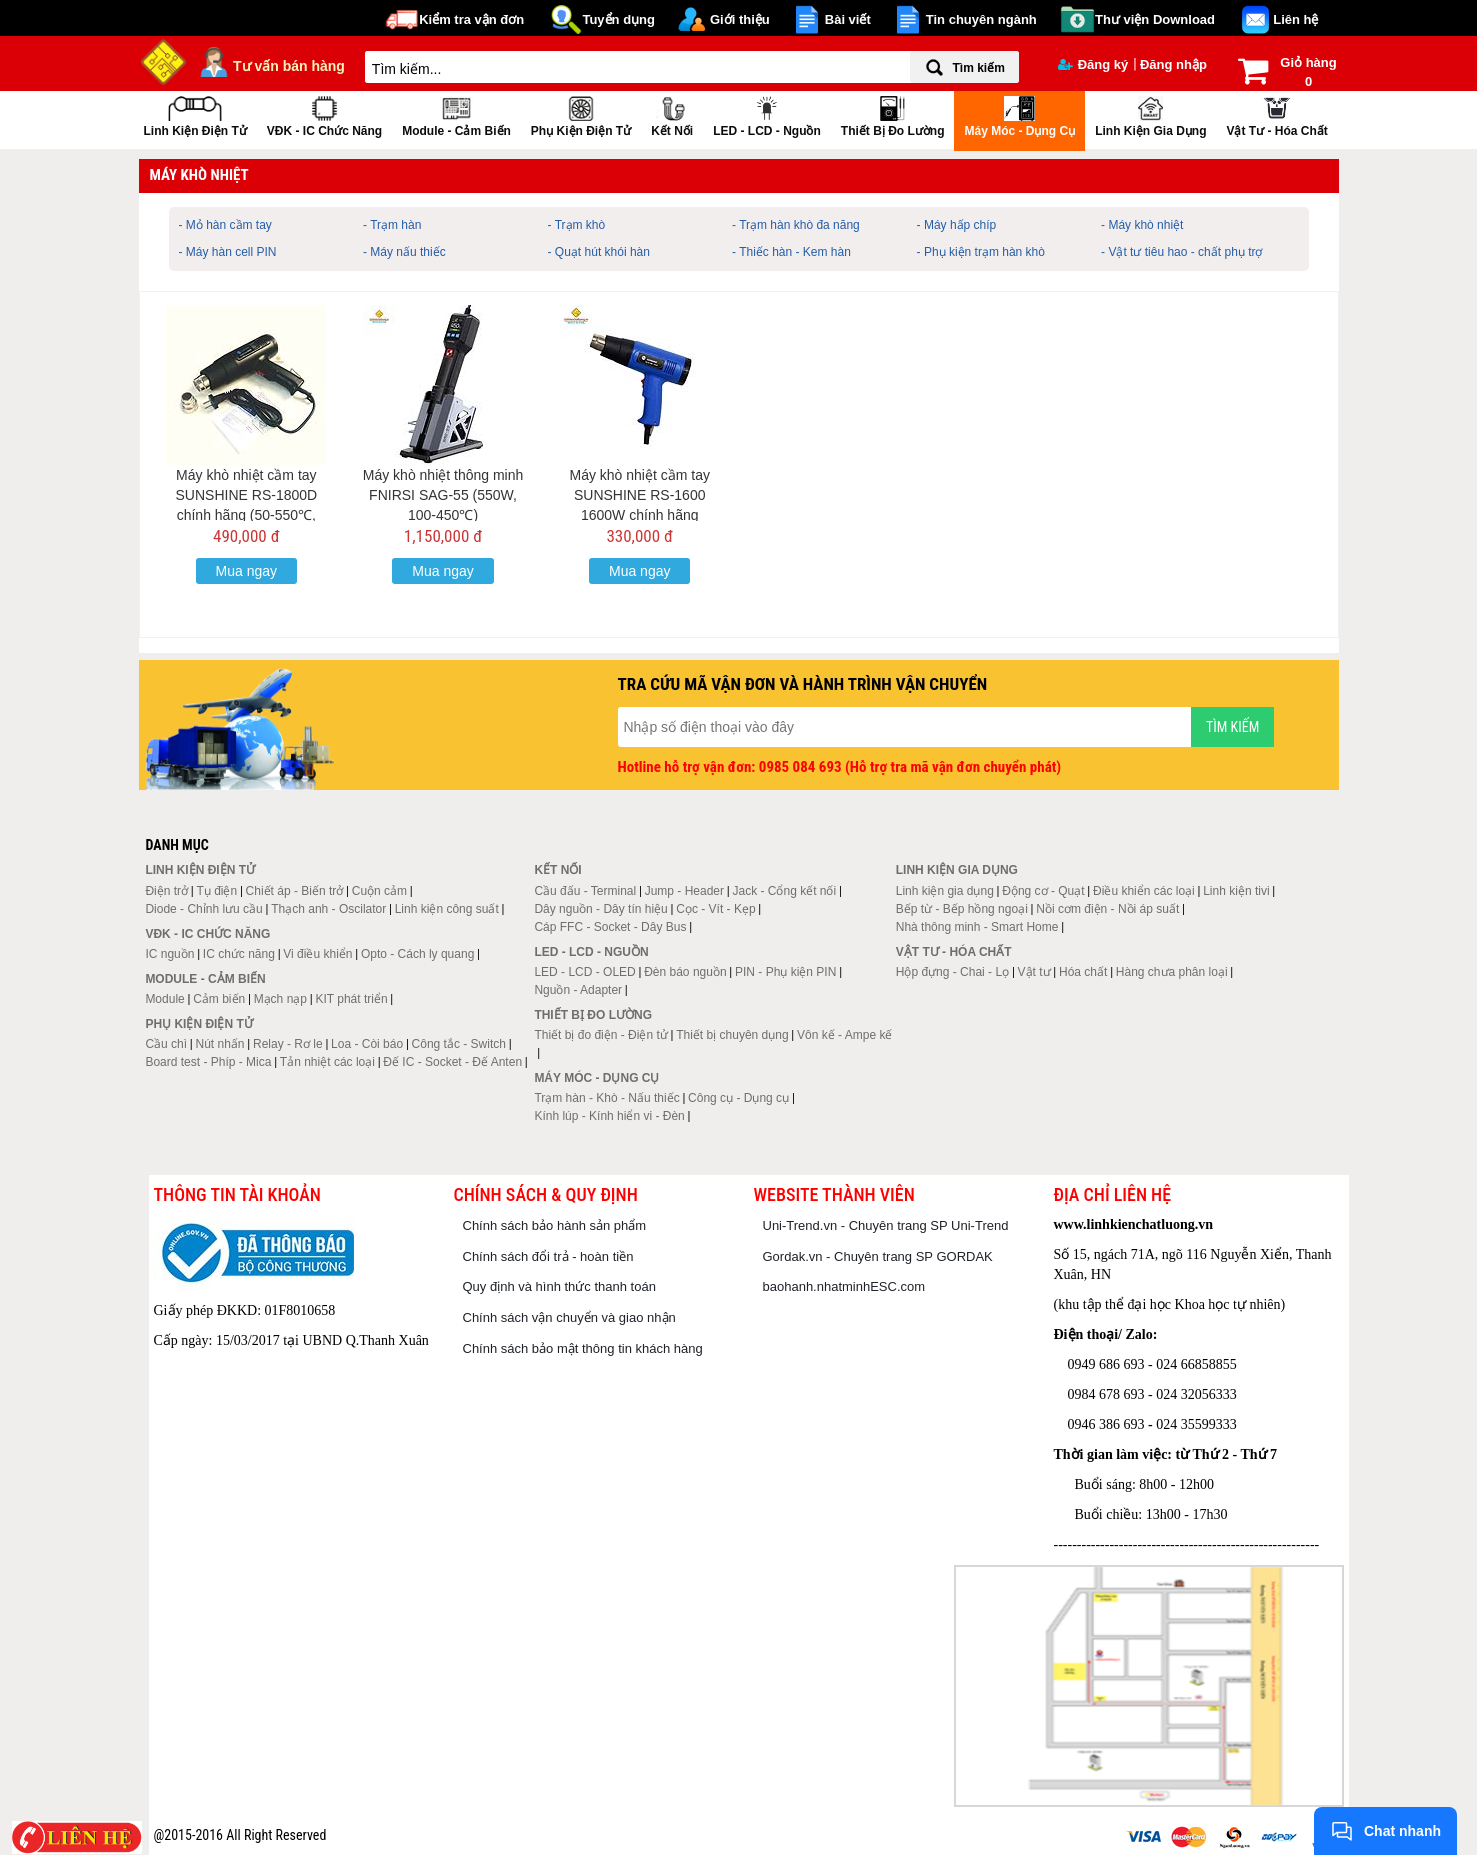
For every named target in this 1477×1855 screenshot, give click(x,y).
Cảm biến (219, 999)
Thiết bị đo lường (893, 114)
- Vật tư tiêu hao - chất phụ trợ (1181, 252)
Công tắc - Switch (459, 1044)
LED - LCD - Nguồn (767, 114)
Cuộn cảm (379, 891)
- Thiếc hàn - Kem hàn (791, 252)
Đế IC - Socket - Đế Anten (452, 1062)
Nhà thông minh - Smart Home (977, 927)
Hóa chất (1083, 972)
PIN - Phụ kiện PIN (785, 972)
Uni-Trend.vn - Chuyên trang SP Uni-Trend (886, 1225)
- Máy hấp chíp (957, 225)
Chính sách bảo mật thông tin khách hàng (583, 1348)
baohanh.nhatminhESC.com (844, 1286)
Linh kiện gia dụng (1150, 114)
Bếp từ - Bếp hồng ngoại (962, 909)
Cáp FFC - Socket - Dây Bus (610, 927)
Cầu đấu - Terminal (585, 891)
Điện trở (166, 891)
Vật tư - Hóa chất (1276, 114)
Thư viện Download (1155, 19)
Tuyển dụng (618, 19)
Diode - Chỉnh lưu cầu (203, 909)
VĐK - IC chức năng (324, 114)
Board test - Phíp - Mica (208, 1062)
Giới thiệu (740, 19)
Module (164, 999)
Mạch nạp (280, 999)
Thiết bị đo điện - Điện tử (600, 1035)
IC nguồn (169, 954)
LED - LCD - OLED (584, 972)
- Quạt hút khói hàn (599, 252)
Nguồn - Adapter (578, 990)
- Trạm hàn (392, 225)
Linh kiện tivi (1236, 891)
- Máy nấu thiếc (404, 252)
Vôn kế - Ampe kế (844, 1035)
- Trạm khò (577, 225)
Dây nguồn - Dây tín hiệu (600, 909)
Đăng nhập (1173, 64)
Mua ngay (246, 571)
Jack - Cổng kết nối (784, 891)
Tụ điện (216, 891)
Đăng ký (1093, 64)
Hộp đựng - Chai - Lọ (952, 972)
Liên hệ (1295, 19)
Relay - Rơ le (288, 1044)
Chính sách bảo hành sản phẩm (555, 1225)
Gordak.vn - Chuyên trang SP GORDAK (878, 1256)
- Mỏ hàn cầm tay (225, 225)
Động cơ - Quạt (1043, 891)
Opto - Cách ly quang (417, 954)
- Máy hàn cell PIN (228, 252)
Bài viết (848, 19)
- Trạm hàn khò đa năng (796, 225)
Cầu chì (166, 1044)
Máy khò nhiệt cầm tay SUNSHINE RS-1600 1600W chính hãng (639, 495)
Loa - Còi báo (367, 1044)
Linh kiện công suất (447, 909)
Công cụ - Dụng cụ (738, 1098)
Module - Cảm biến (456, 114)
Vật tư (1034, 972)
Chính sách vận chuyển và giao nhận (569, 1317)
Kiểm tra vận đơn (471, 19)
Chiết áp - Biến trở (295, 891)
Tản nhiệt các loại (327, 1062)
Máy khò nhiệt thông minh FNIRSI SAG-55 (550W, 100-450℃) (443, 495)
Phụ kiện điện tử (581, 114)
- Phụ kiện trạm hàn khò (981, 252)
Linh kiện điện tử (195, 114)
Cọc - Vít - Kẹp (715, 909)
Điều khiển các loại (1144, 891)
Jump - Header (684, 891)
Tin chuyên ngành (981, 19)
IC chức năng (239, 954)
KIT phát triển (351, 999)
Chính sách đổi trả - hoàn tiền (548, 1256)
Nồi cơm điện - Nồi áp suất (1107, 909)
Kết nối (672, 114)
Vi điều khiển (317, 954)
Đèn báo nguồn (685, 972)
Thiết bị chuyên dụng (732, 1035)
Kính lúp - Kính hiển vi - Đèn (609, 1116)
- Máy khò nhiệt (1142, 225)
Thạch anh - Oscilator (328, 909)
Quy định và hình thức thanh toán (559, 1286)
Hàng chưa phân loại (1172, 972)
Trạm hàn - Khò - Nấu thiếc (606, 1098)
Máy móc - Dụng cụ (1019, 114)
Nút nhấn (220, 1044)
